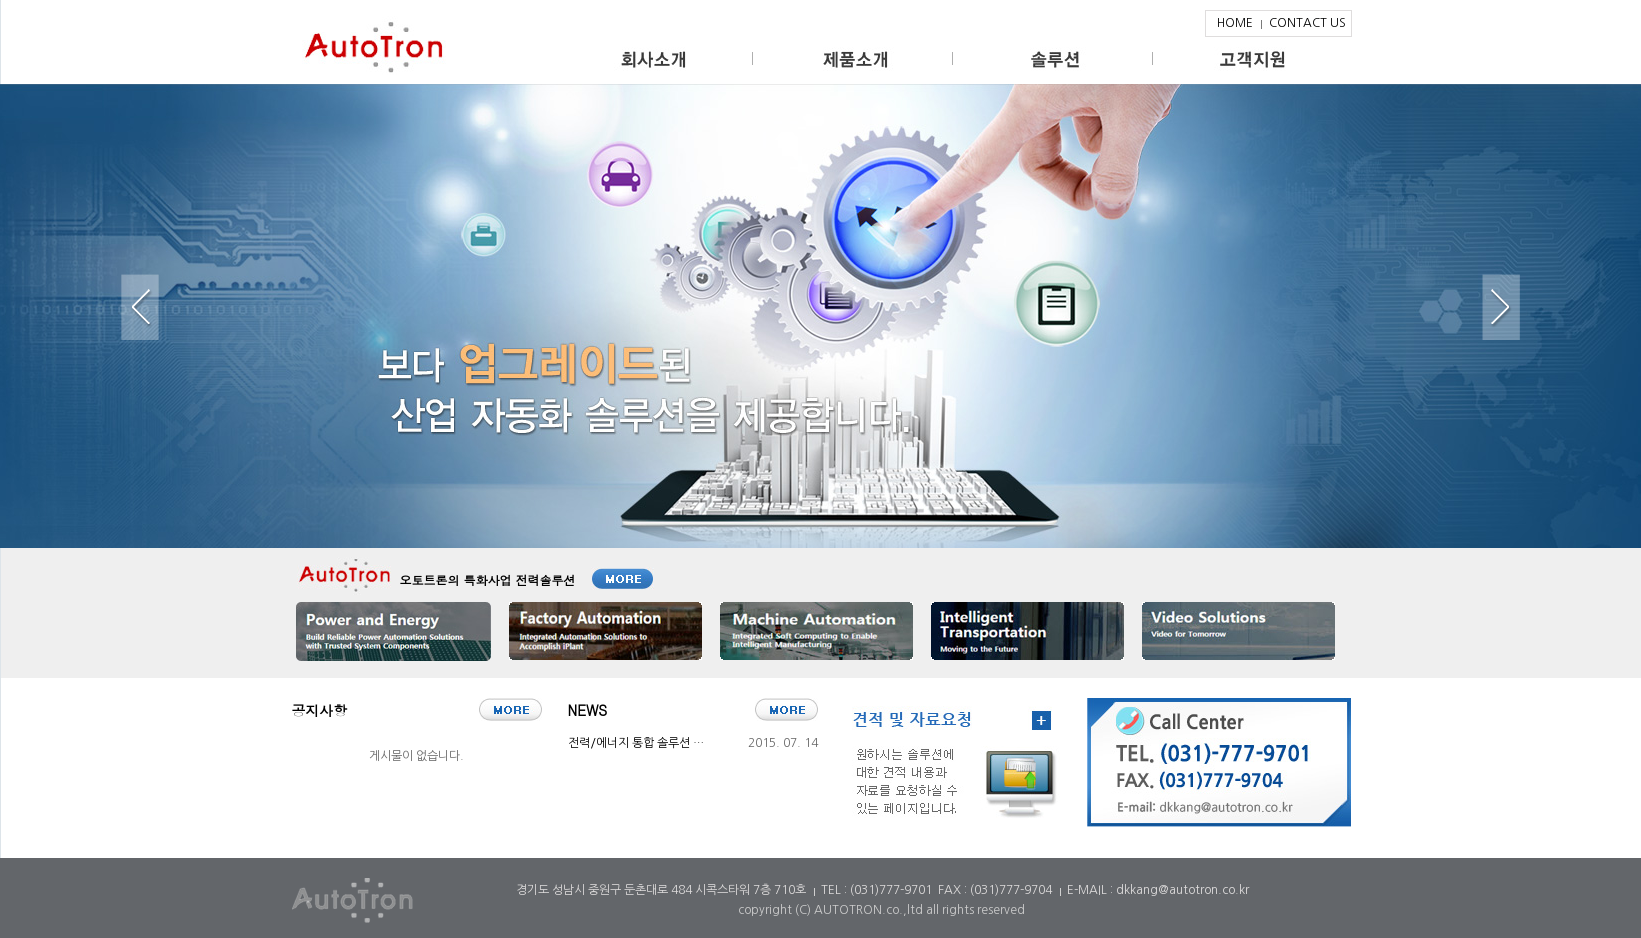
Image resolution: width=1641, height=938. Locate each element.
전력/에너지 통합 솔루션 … (636, 743)
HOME (1235, 23)
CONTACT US (1307, 23)
